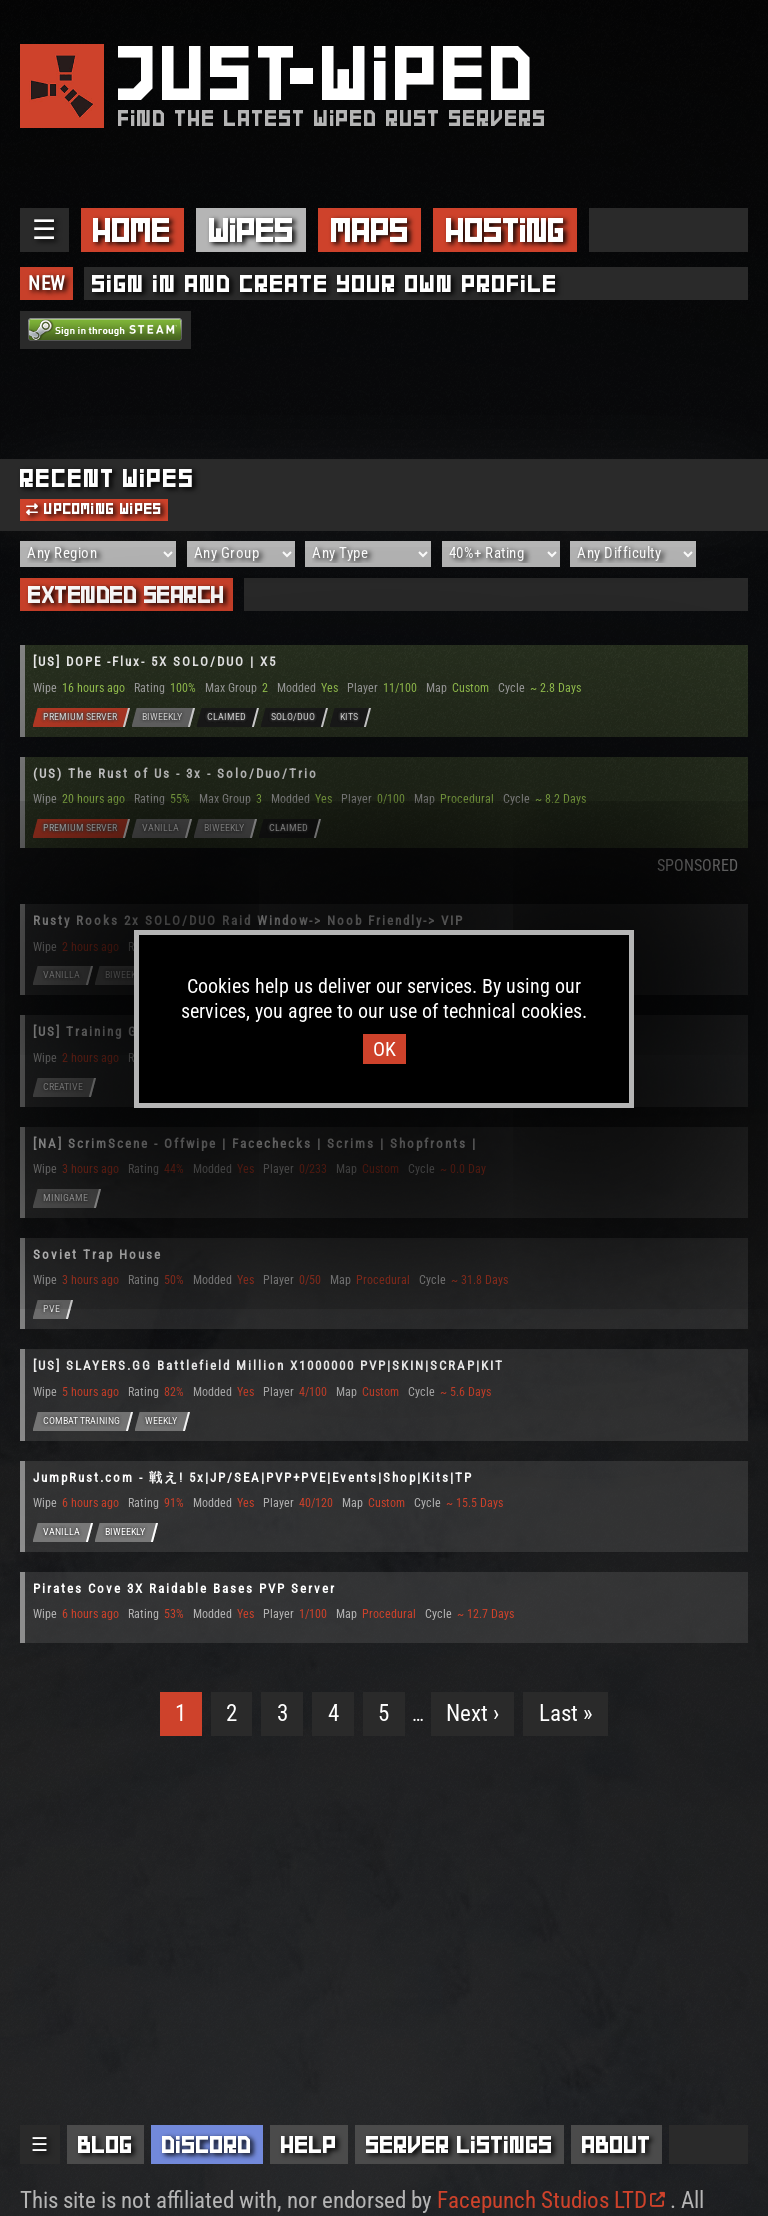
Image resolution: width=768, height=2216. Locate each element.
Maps (370, 230)
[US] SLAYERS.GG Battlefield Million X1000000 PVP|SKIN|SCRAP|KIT (268, 1365)
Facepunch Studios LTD (551, 2200)
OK (384, 1049)
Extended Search (126, 594)
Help (309, 2144)
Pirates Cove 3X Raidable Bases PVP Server (184, 1588)
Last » (566, 1713)
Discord (207, 2144)
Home (132, 230)
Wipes (251, 230)
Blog (105, 2144)
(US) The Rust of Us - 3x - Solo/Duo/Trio (175, 773)
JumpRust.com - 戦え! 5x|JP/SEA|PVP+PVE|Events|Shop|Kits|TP (253, 1477)
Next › (472, 1713)
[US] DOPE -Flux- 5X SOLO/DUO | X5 (155, 661)
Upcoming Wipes (94, 509)
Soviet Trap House (97, 1254)
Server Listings (459, 2144)
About (616, 2144)
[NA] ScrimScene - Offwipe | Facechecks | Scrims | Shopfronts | (255, 1143)
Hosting (505, 230)
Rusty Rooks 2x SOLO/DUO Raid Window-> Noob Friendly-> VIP (248, 920)
